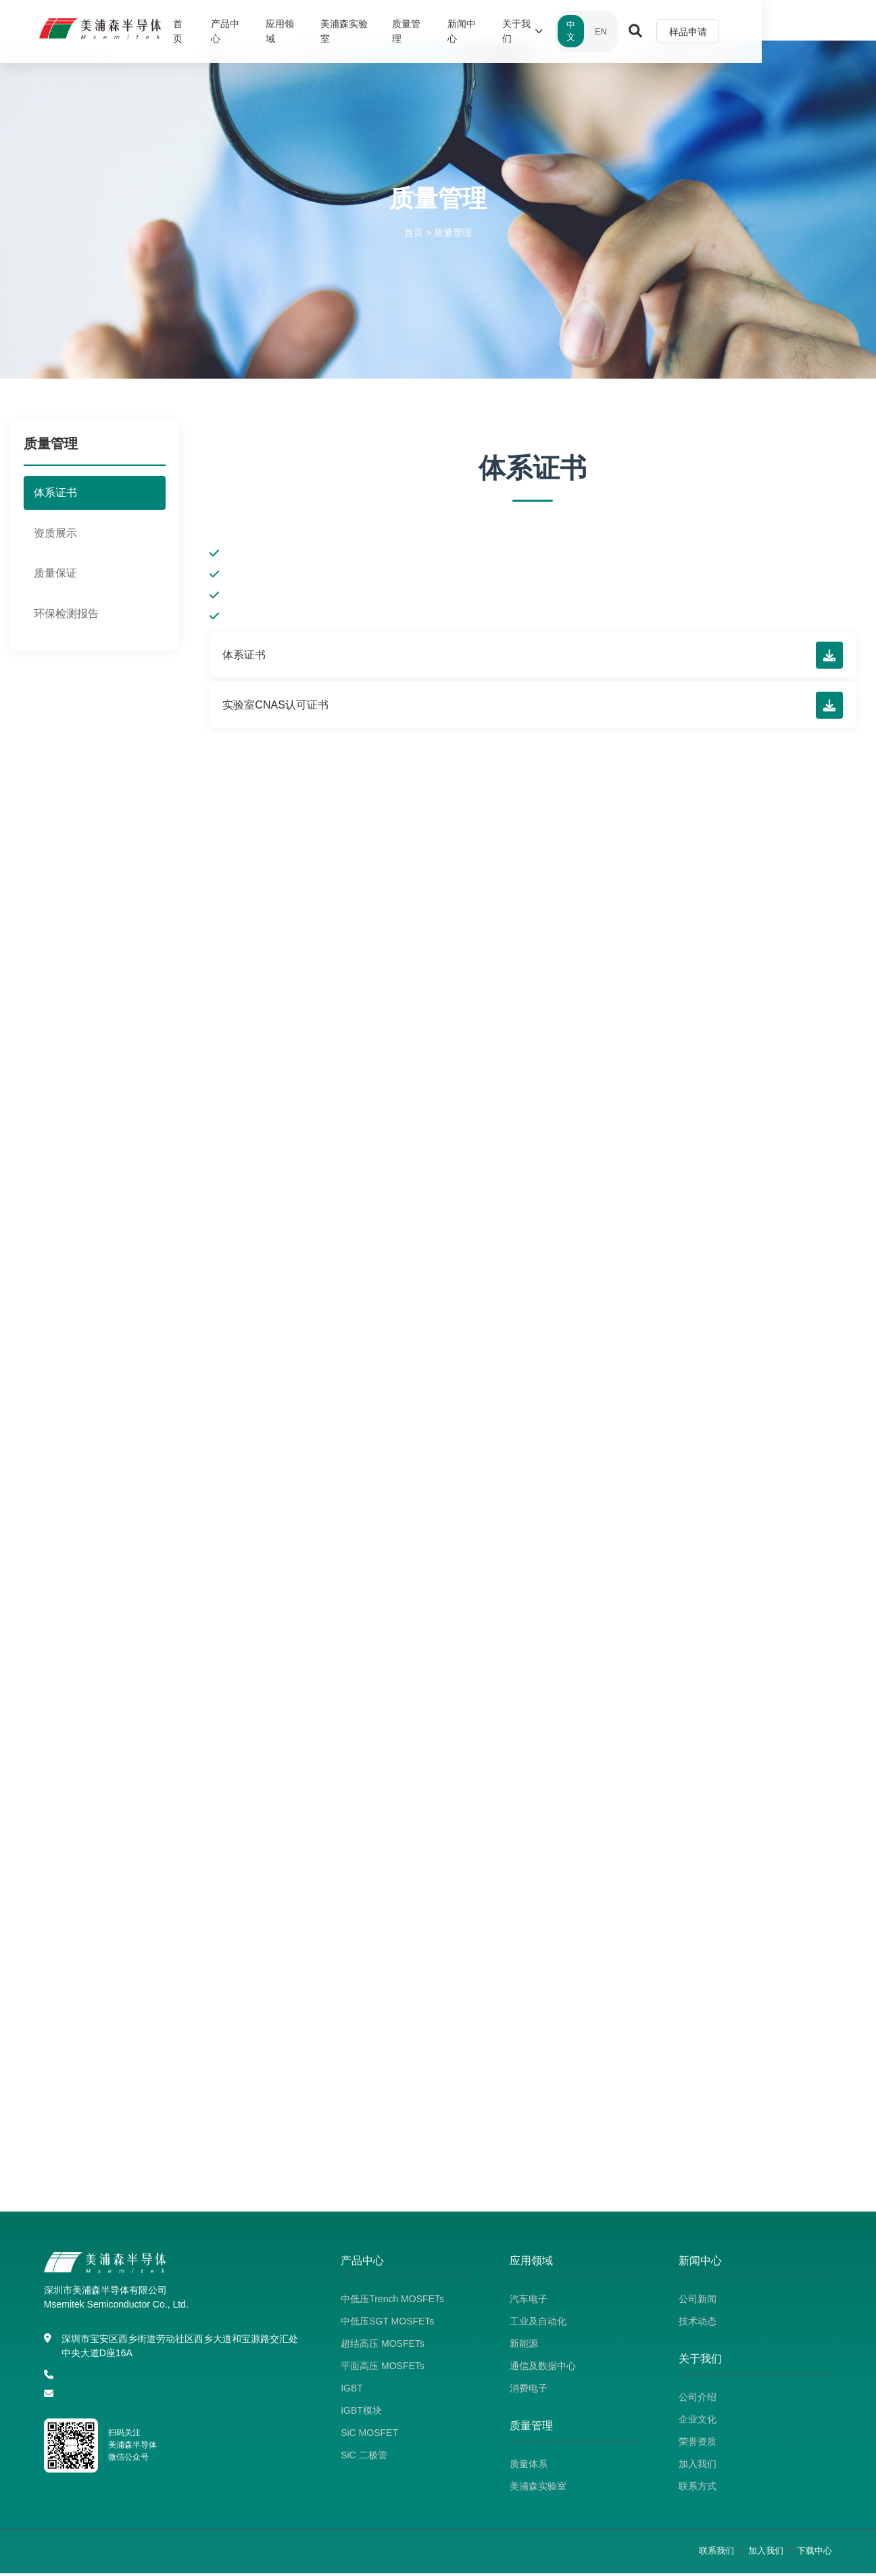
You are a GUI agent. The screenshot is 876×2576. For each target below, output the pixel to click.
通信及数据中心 (543, 2368)
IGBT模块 (361, 2413)
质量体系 (529, 2466)
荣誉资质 (697, 2444)
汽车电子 (529, 2301)
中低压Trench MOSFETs (392, 2301)
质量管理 (492, 27)
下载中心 (814, 2553)
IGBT (352, 2390)
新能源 (524, 2346)
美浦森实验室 (421, 27)
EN (710, 27)
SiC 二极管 (364, 2457)
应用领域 (350, 27)
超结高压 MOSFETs (382, 2346)
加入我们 (697, 2466)
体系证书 (55, 492)
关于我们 (620, 27)
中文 (676, 27)
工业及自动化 (538, 2323)
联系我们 (716, 2553)
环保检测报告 (66, 613)
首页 (235, 27)
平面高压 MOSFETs (382, 2368)
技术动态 (697, 2323)
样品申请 (798, 28)
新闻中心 (554, 27)
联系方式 (697, 2488)
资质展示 (55, 533)
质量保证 (55, 573)
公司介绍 (697, 2399)
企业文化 (697, 2421)
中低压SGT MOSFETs (387, 2323)
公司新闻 (697, 2301)
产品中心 (288, 27)
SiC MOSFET (369, 2435)
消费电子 (529, 2390)
